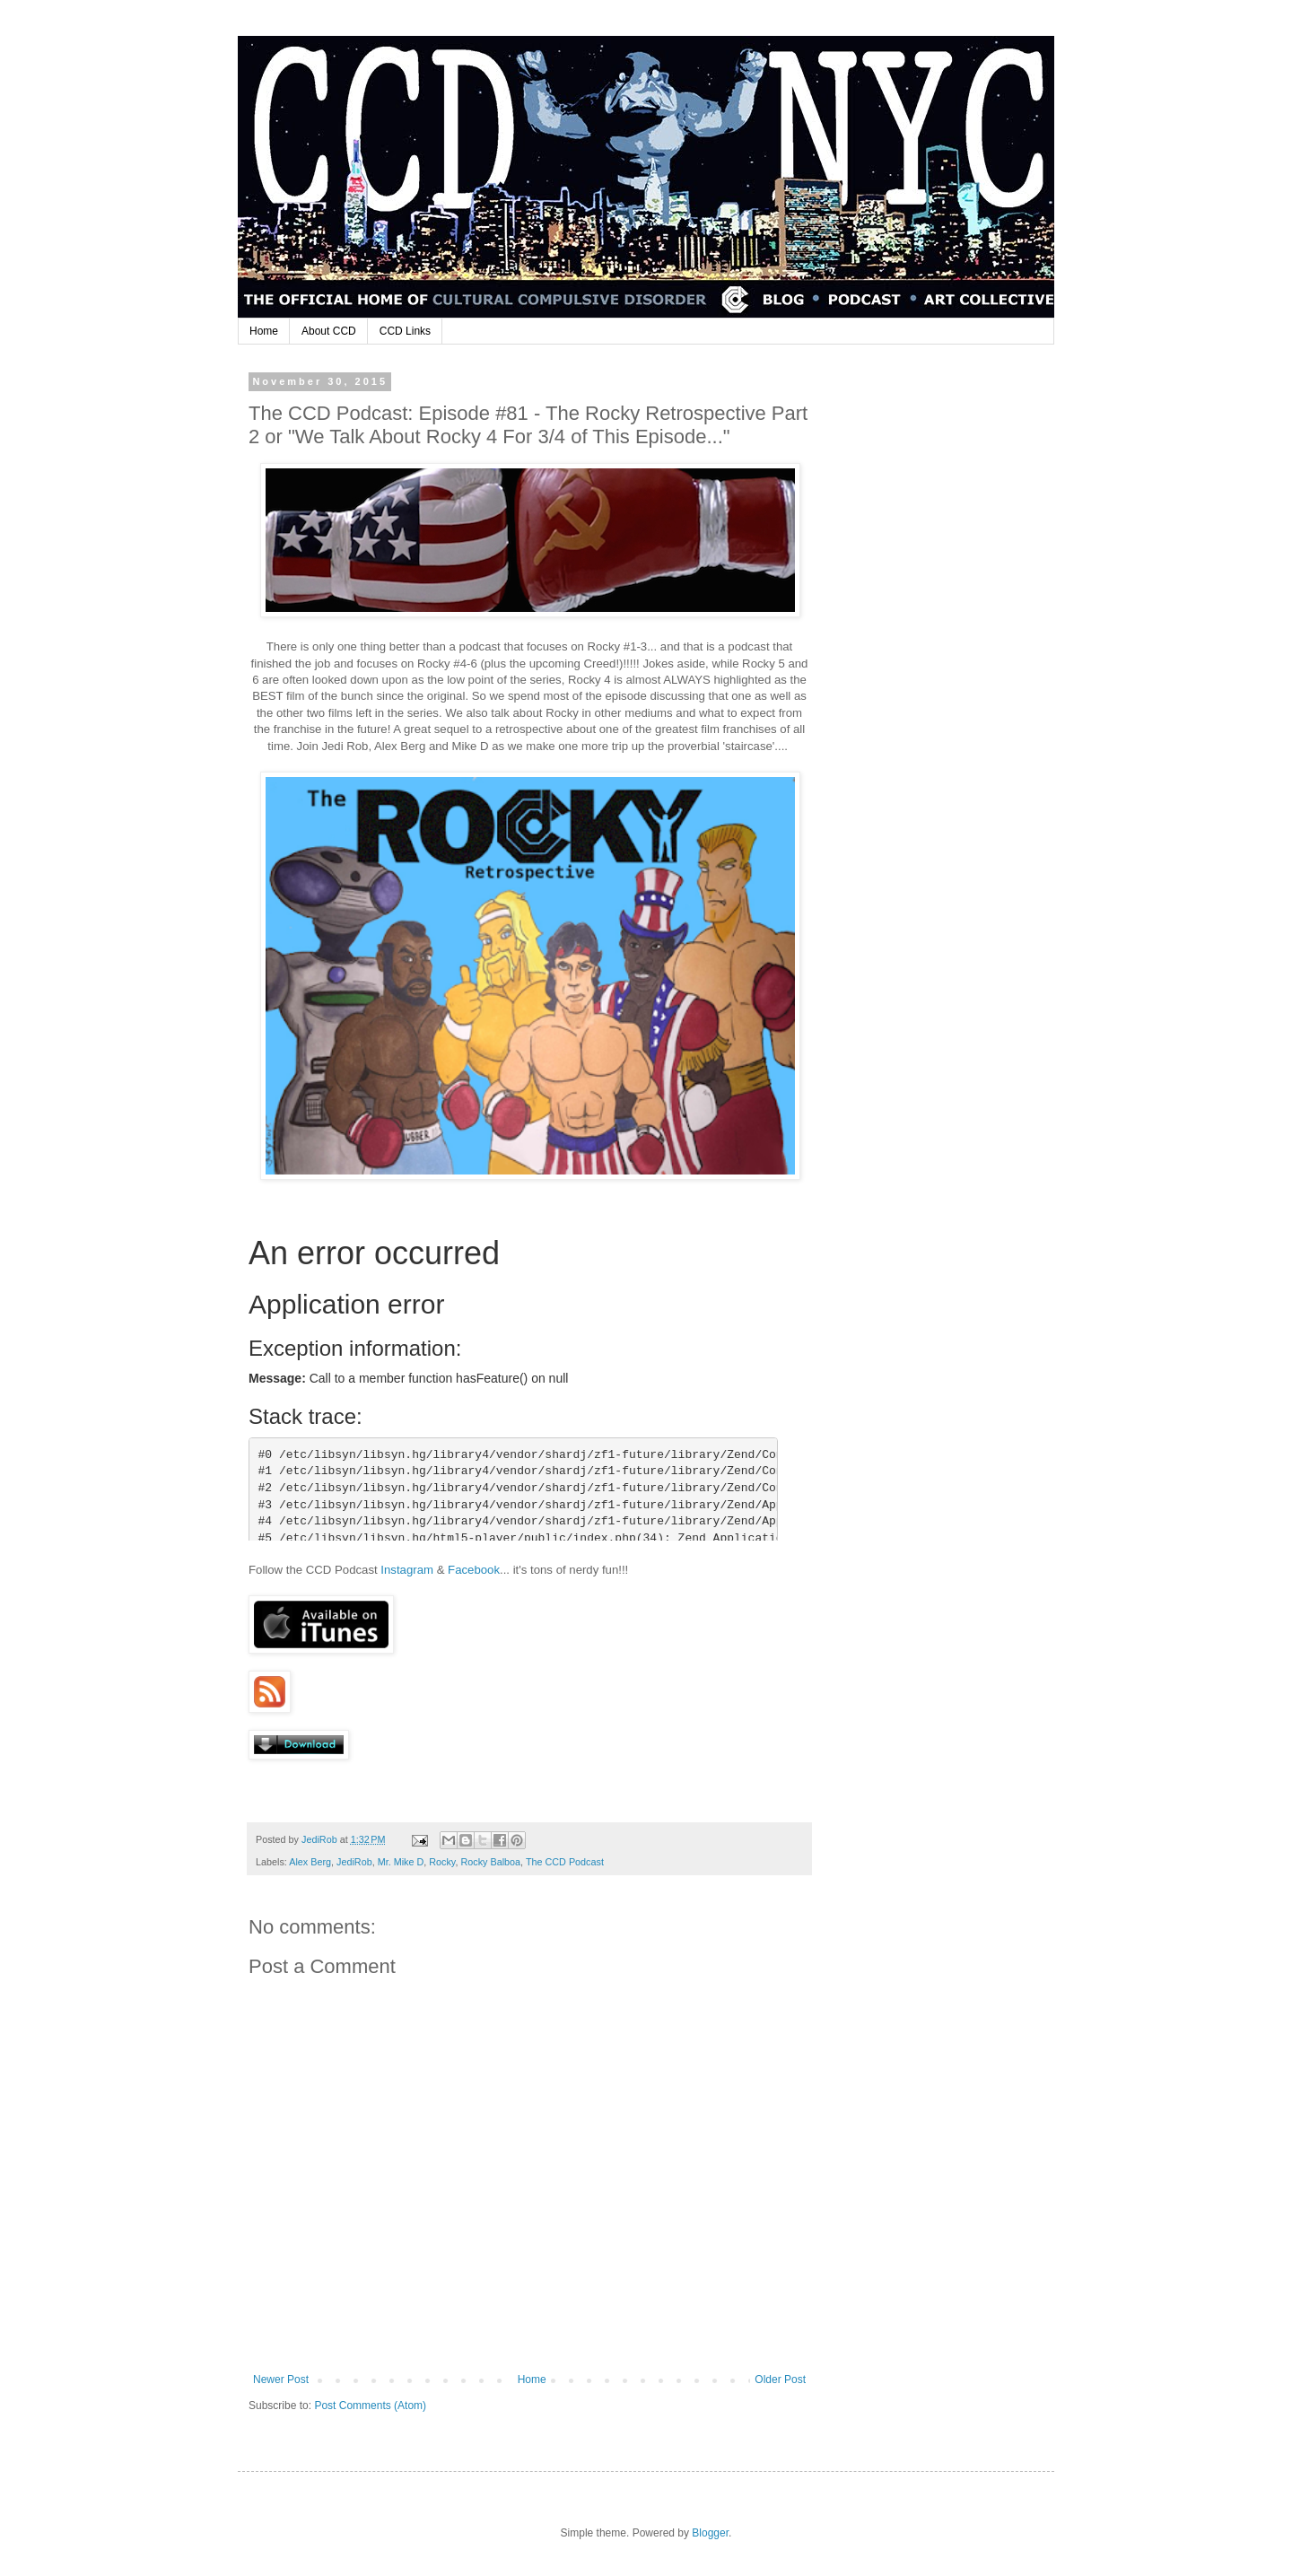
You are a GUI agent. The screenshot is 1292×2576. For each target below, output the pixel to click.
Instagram (406, 1569)
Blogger (710, 2533)
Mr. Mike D (401, 1861)
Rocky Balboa (490, 1861)
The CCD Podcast (565, 1861)
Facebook (474, 1569)
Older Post (780, 2379)
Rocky (442, 1861)
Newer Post (281, 2379)
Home (263, 331)
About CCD (328, 331)
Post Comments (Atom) (370, 2405)
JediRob (354, 1861)
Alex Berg (310, 1861)
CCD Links (405, 331)
